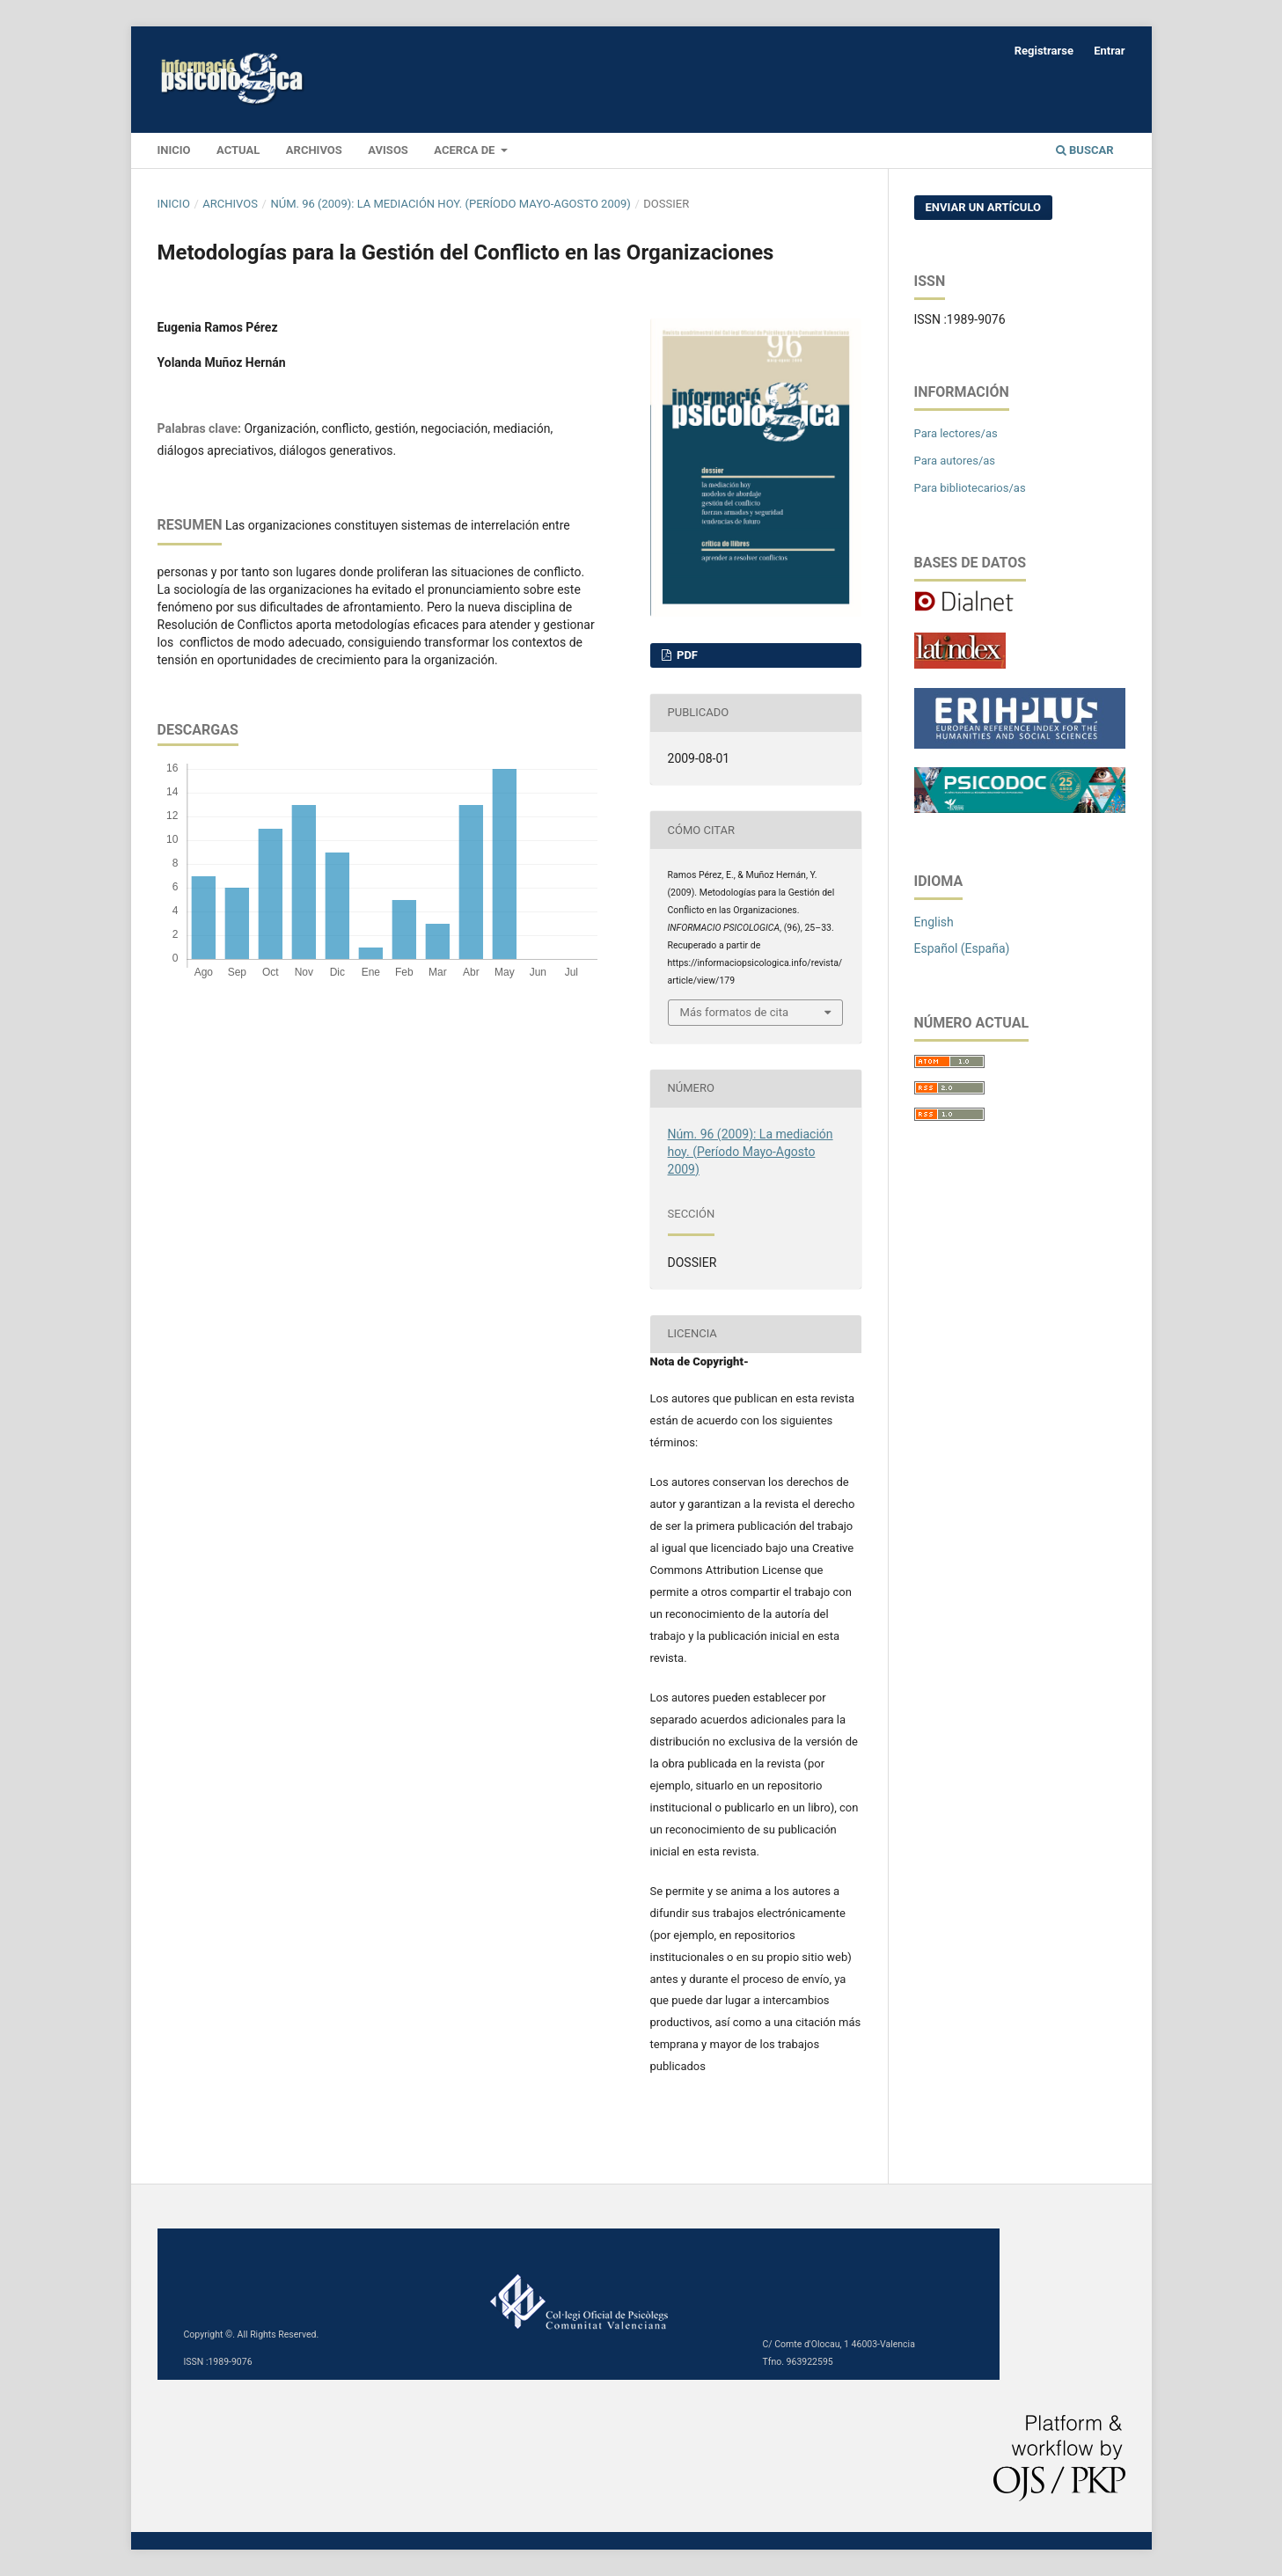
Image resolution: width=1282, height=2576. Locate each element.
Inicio (174, 203)
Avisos (388, 150)
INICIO (174, 150)
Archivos (314, 150)
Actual (238, 150)
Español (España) (962, 948)
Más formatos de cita (734, 1012)
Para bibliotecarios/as (970, 487)
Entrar (1109, 50)
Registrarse (1044, 50)
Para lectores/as (956, 433)
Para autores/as (955, 460)
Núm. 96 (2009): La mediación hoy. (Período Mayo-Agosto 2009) (450, 203)
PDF (686, 655)
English (934, 922)
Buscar (1085, 150)
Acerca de (465, 150)
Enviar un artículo (984, 207)
